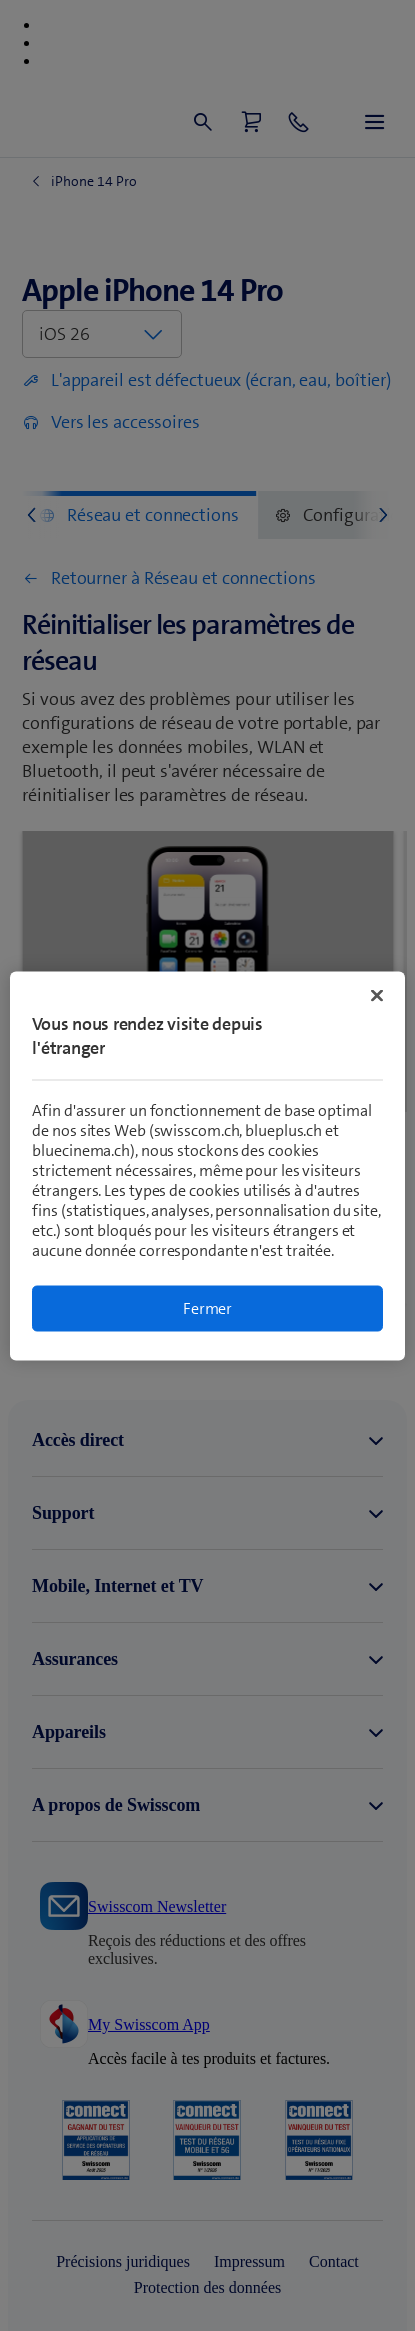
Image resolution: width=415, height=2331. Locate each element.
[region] (207, 1165)
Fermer (207, 1307)
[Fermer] (377, 995)
